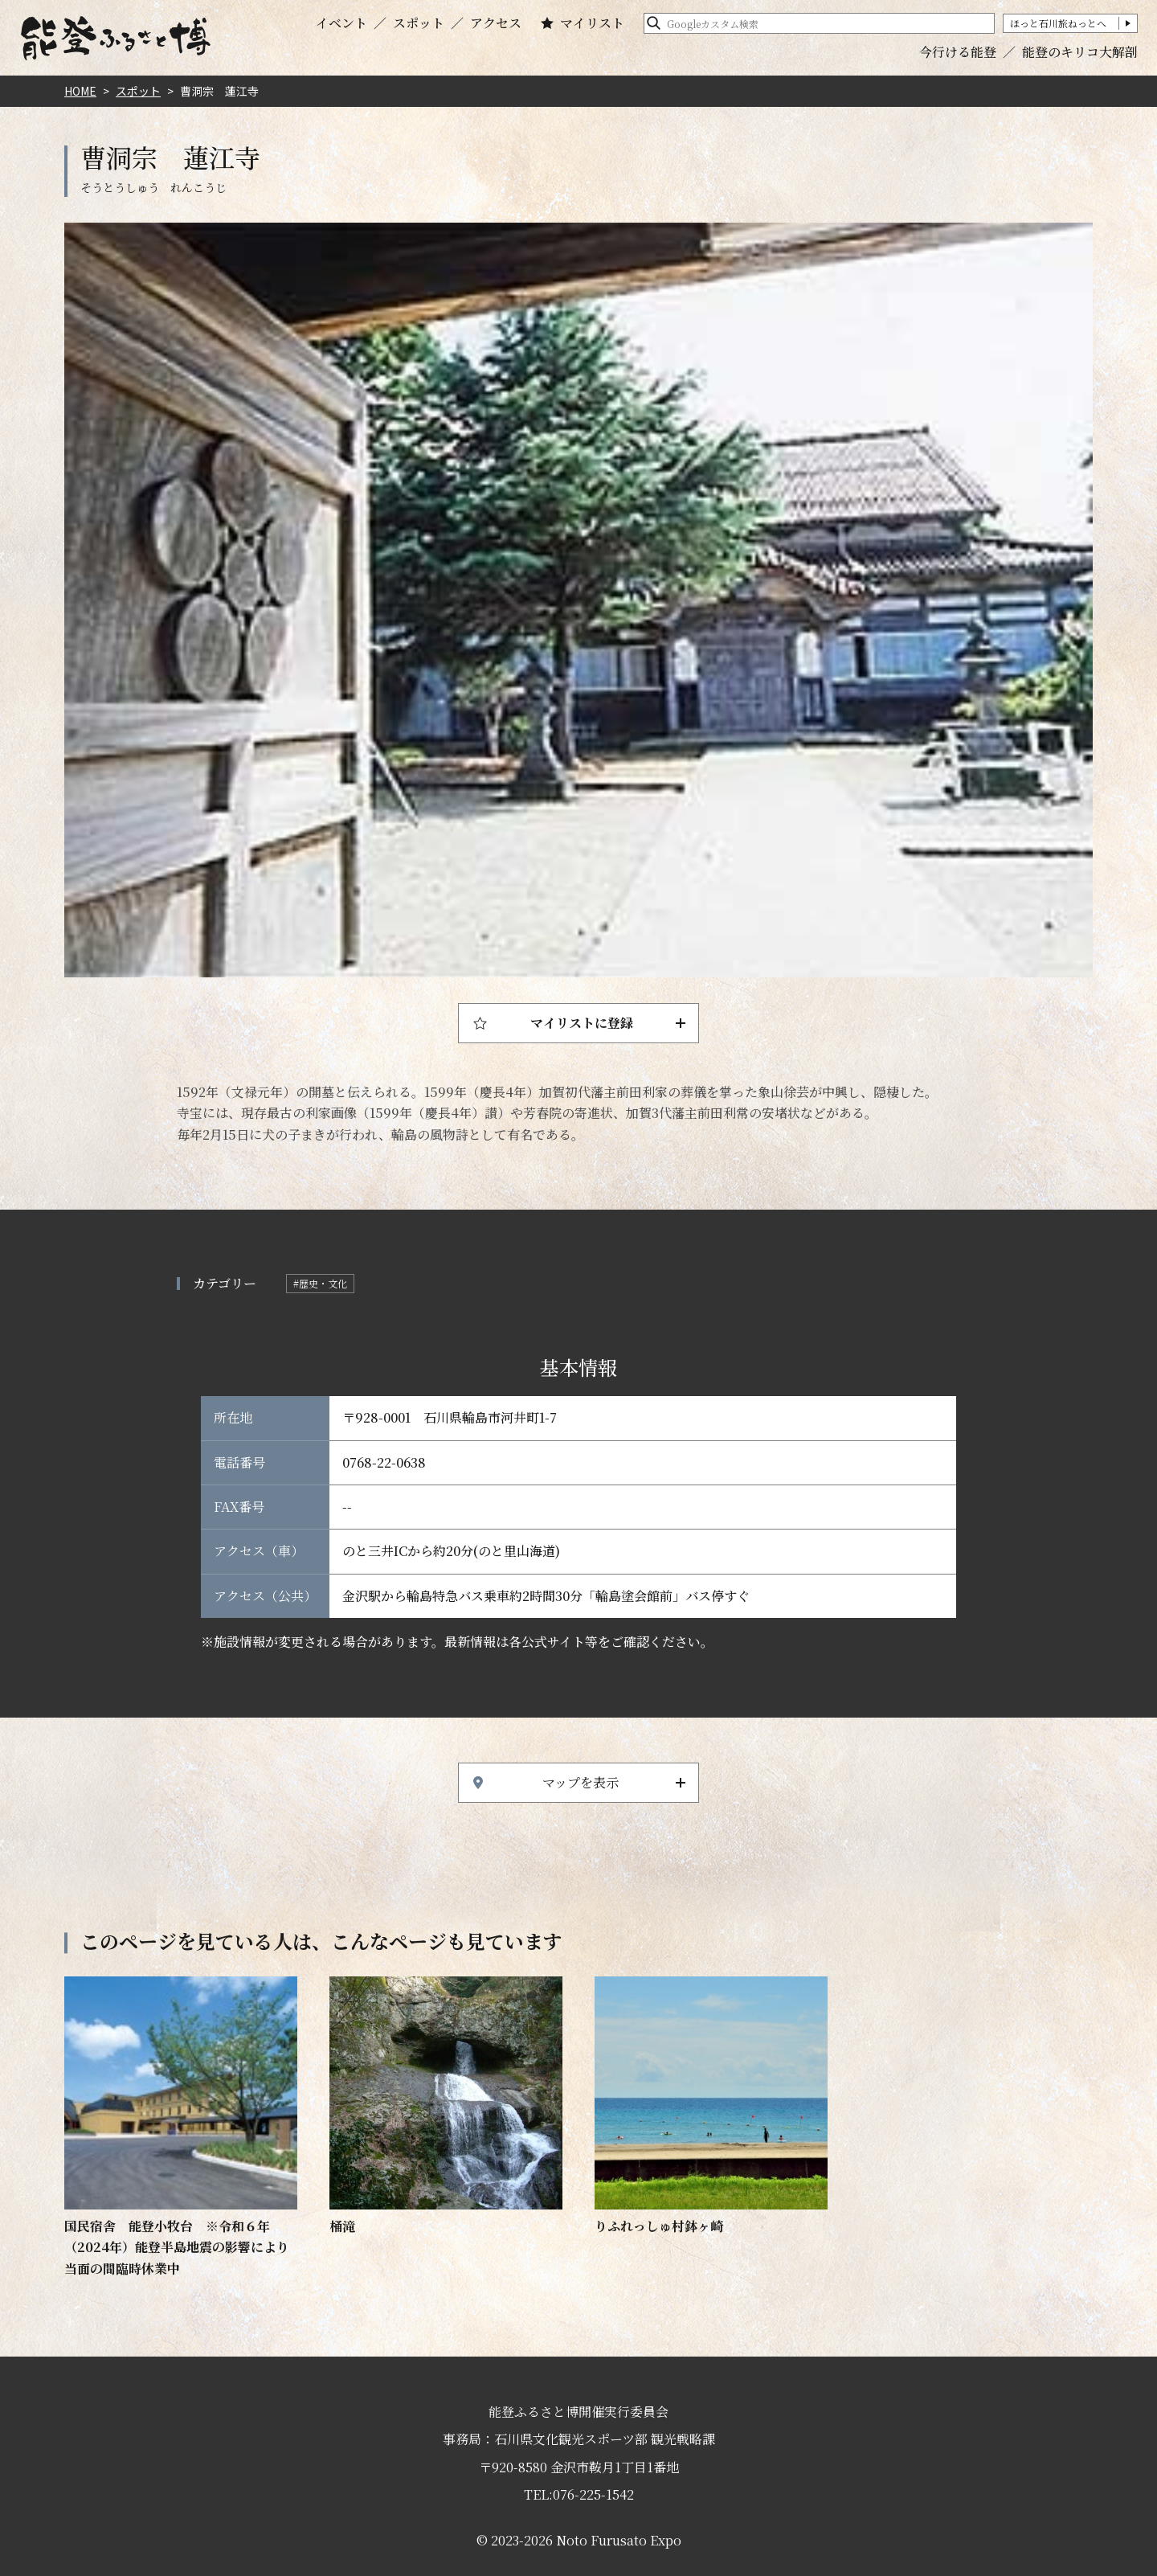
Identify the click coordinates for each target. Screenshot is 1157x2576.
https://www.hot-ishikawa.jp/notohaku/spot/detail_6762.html (711, 2106)
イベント (341, 23)
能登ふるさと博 (115, 38)
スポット (418, 23)
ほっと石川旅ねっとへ (1058, 23)
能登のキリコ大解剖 (1080, 52)
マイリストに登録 (581, 1023)
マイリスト (592, 23)
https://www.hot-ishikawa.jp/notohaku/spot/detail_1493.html (180, 2127)
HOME (80, 91)
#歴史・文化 (320, 1283)
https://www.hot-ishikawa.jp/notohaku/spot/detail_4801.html (445, 2106)
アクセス (495, 23)
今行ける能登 (957, 52)
